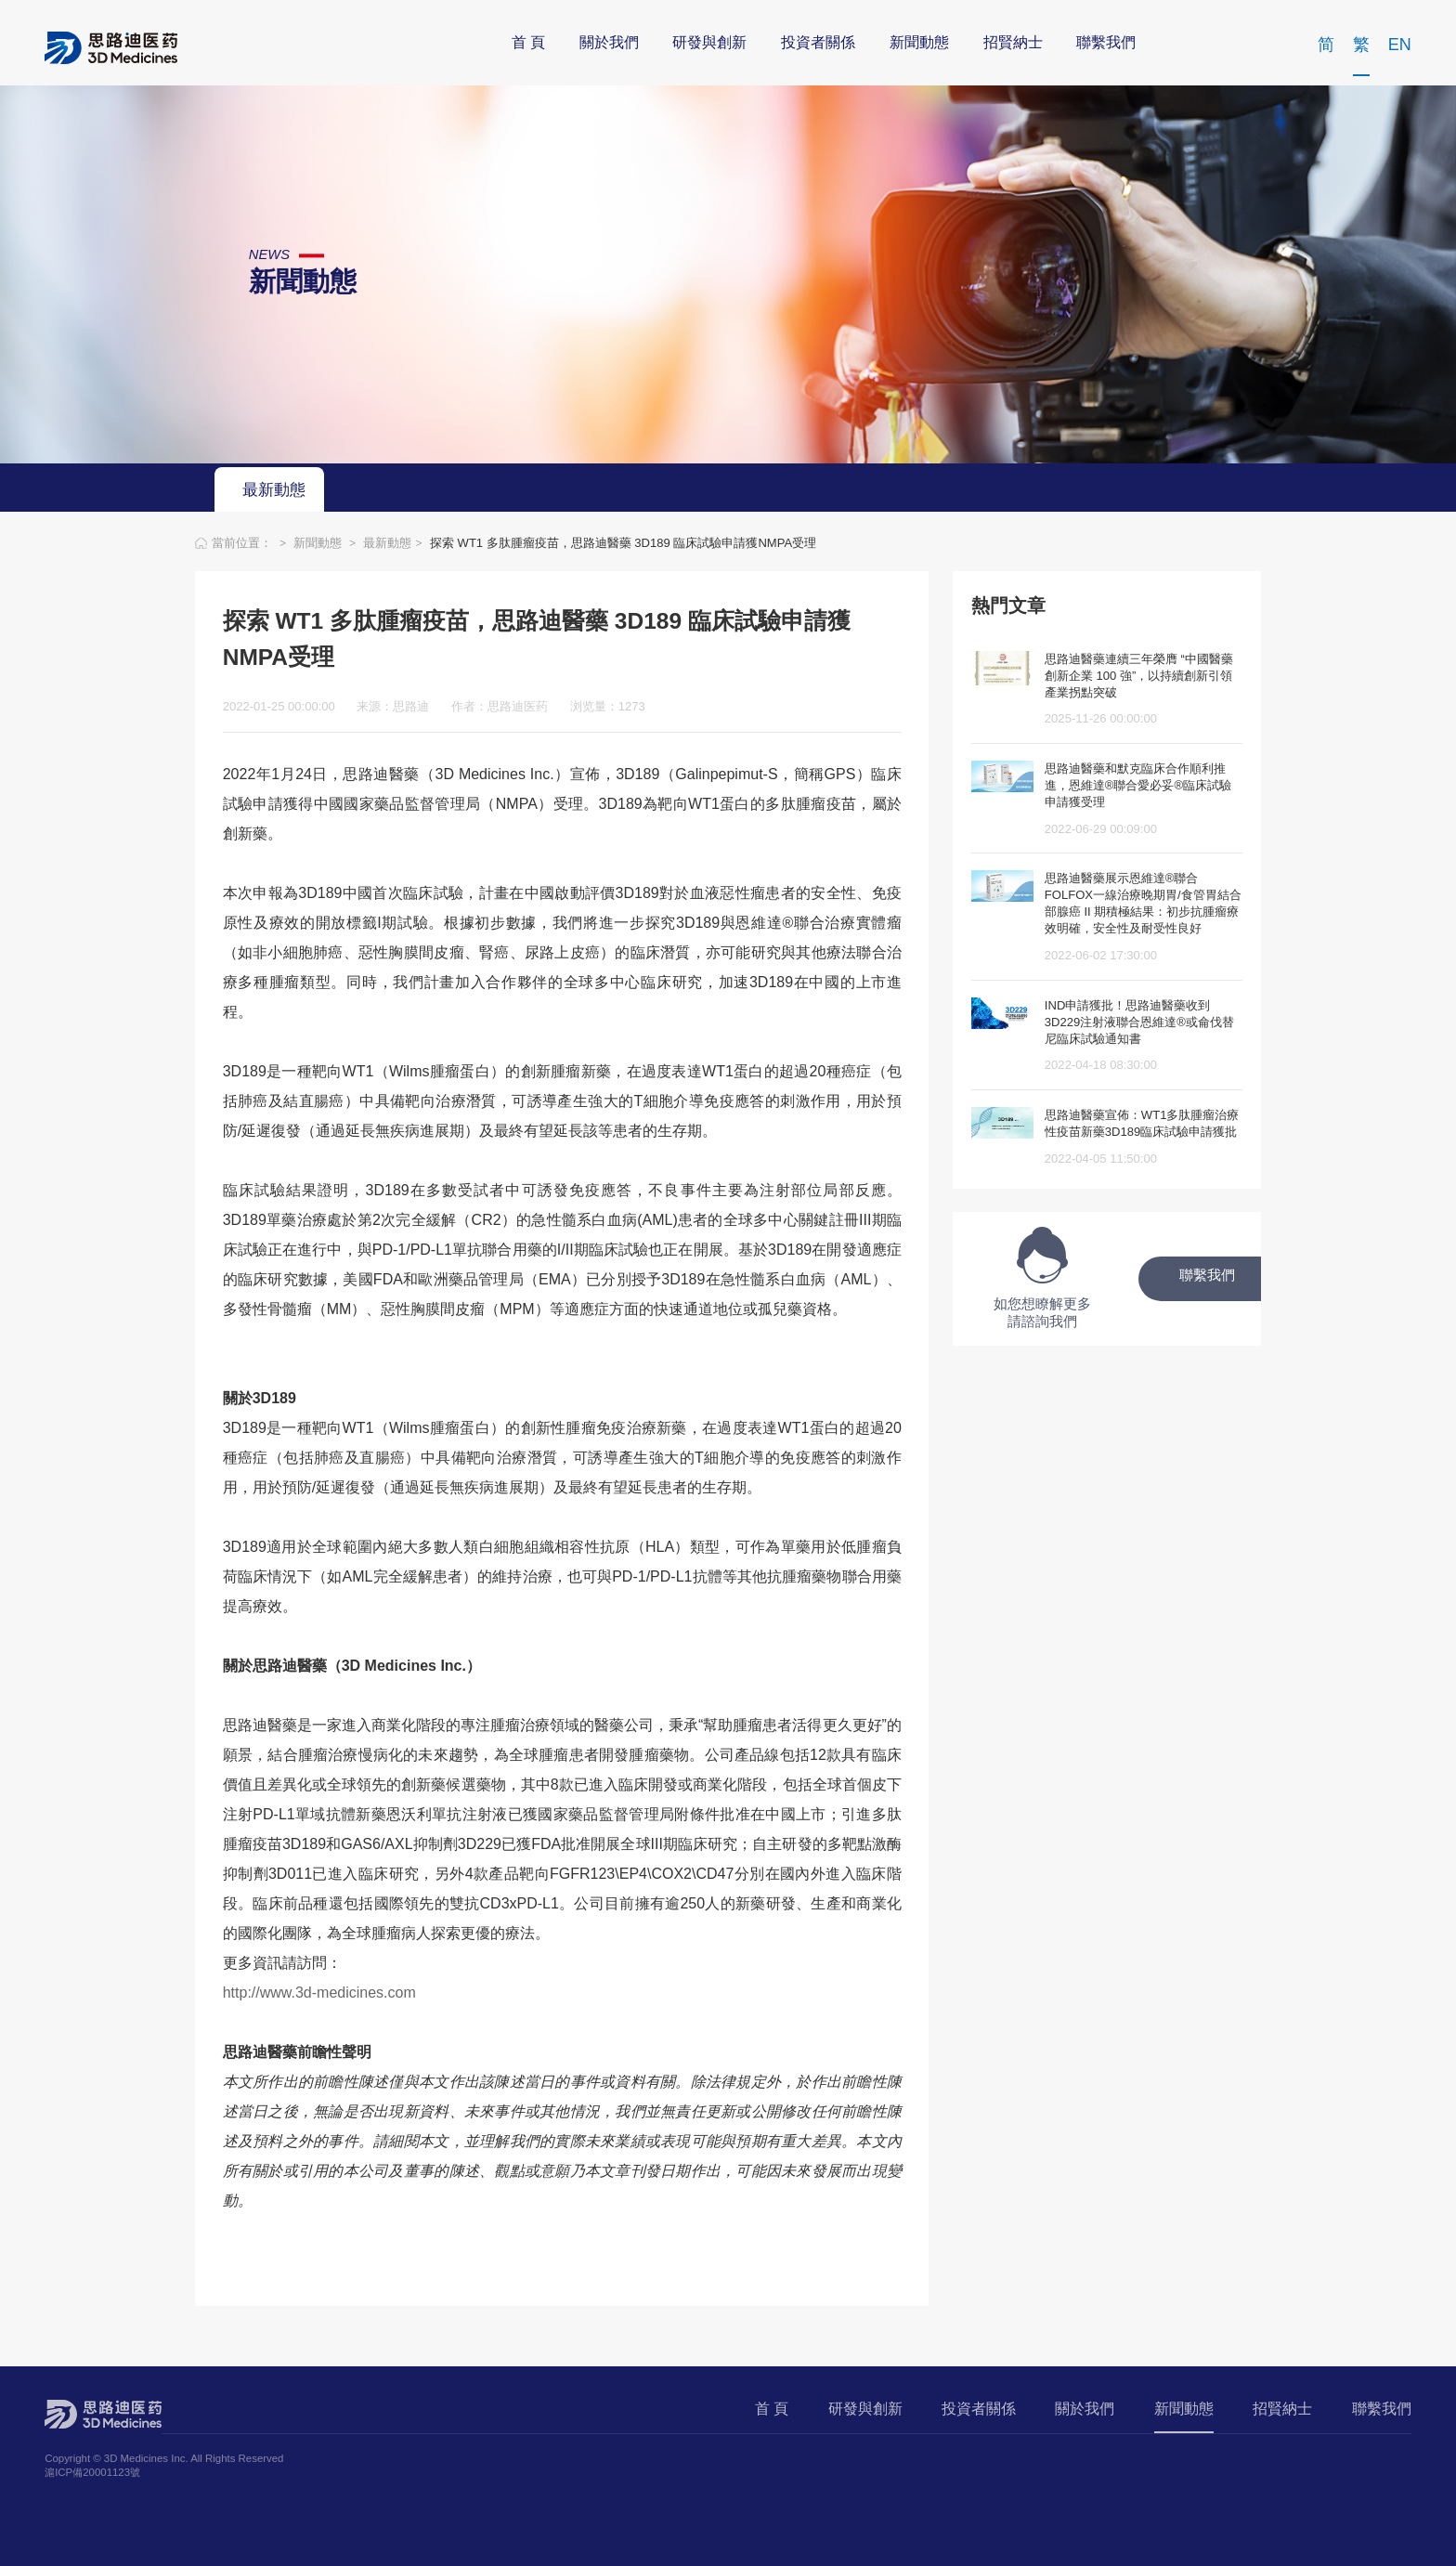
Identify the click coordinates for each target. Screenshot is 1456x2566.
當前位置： (244, 543)
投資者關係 (818, 43)
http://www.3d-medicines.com (319, 1992)
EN (1399, 45)
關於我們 (609, 43)
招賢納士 (1013, 43)
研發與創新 (709, 43)
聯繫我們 (1106, 43)
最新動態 (274, 490)
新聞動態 (919, 43)
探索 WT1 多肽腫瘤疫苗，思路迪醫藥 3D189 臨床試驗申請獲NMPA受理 (623, 543)
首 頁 (528, 43)
